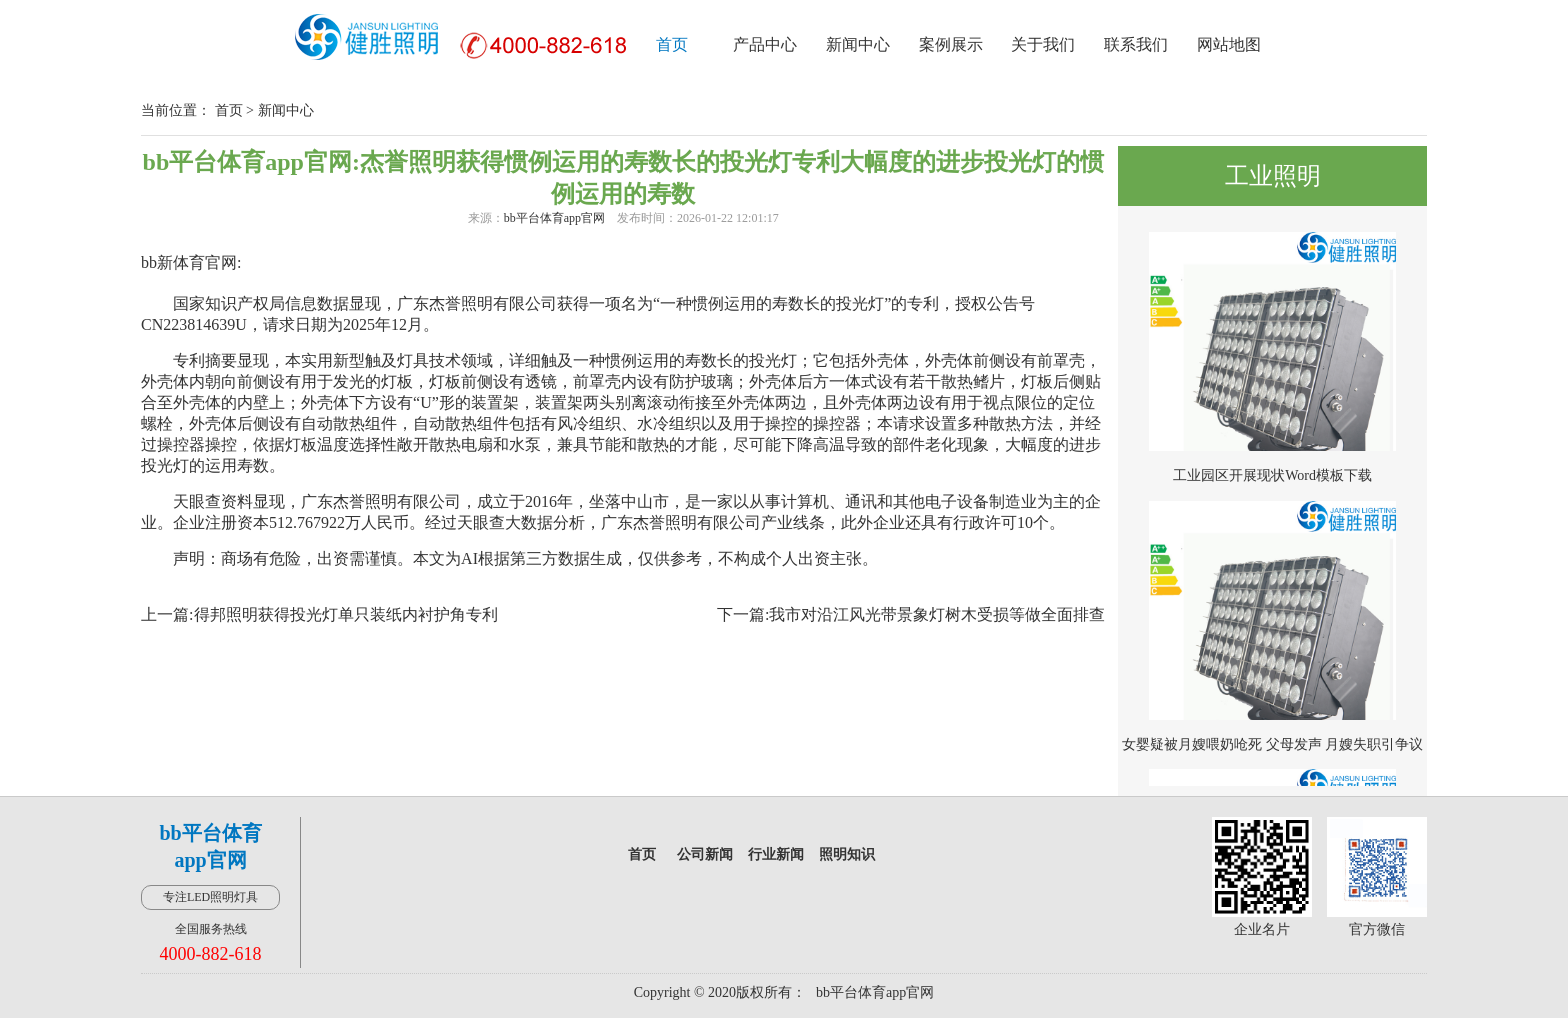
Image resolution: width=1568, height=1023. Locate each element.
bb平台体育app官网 (554, 218)
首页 (672, 44)
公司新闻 (705, 854)
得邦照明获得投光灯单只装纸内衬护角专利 (346, 614)
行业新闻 (776, 854)
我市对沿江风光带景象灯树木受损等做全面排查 (937, 614)
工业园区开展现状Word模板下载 (1272, 475)
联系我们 (1136, 44)
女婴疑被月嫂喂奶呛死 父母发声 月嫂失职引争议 (1272, 744)
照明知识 (847, 854)
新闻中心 (858, 44)
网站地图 (1229, 44)
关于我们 (1043, 44)
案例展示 (951, 44)
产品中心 (765, 44)
